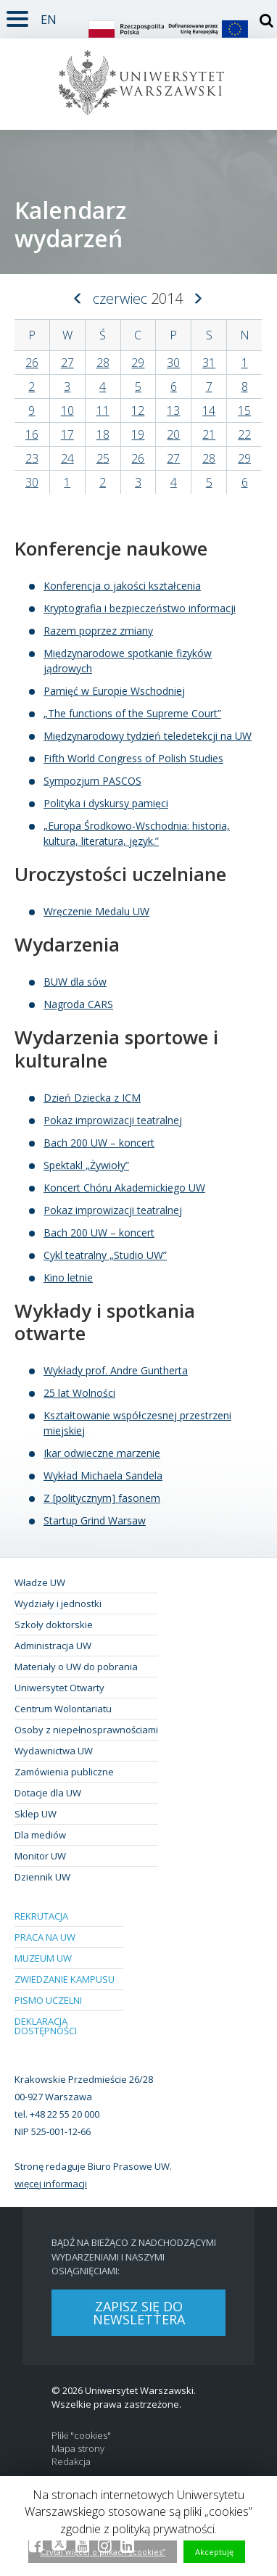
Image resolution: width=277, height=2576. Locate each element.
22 (244, 434)
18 (102, 434)
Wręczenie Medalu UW (96, 911)
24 (67, 458)
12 (137, 410)
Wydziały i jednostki (58, 1603)
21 (208, 434)
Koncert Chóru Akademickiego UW (124, 1187)
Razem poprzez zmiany (98, 630)
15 (244, 410)
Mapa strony (77, 2448)
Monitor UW (40, 1855)
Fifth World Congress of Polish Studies (133, 758)
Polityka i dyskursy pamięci (106, 803)
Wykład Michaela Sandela (103, 1475)
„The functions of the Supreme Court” (132, 713)
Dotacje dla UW (48, 1792)
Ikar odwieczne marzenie (102, 1453)
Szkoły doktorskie (54, 1624)
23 (31, 458)
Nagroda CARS (78, 1004)
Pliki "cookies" (81, 2435)
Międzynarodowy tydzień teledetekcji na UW (148, 736)
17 (67, 434)
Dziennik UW (42, 1876)
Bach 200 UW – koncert (99, 1142)
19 (137, 434)
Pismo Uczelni (48, 2000)
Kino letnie (68, 1277)
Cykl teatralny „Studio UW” (105, 1255)
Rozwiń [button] (14, 10)
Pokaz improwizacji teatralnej (113, 1120)
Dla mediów (40, 1834)
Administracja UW (53, 1645)
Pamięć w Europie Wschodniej (114, 691)
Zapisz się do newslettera (139, 2313)
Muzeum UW (43, 1958)
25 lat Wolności (79, 1393)
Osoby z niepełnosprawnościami (86, 1729)
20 (173, 434)
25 (102, 458)
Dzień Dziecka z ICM (92, 1098)
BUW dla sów (75, 981)
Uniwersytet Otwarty (59, 1687)
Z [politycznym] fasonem (102, 1498)
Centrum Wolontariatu (63, 1708)
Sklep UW (36, 1813)
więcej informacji (51, 2183)
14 (208, 410)
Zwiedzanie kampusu (65, 1979)
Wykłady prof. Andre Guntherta (116, 1370)
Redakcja (71, 2461)
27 (67, 363)
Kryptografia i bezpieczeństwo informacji (140, 608)
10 (67, 410)
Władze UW (40, 1582)
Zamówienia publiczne (64, 1771)
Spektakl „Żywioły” (86, 1165)
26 (31, 363)
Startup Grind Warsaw (95, 1520)
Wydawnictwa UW (54, 1750)
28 (102, 363)
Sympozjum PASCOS (92, 781)
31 (208, 363)
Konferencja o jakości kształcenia (122, 586)
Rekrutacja (41, 1916)
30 (173, 363)
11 (102, 410)
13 (173, 410)
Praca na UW (45, 1937)
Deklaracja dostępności (46, 2026)
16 (31, 434)
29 (137, 363)
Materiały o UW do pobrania (76, 1666)
